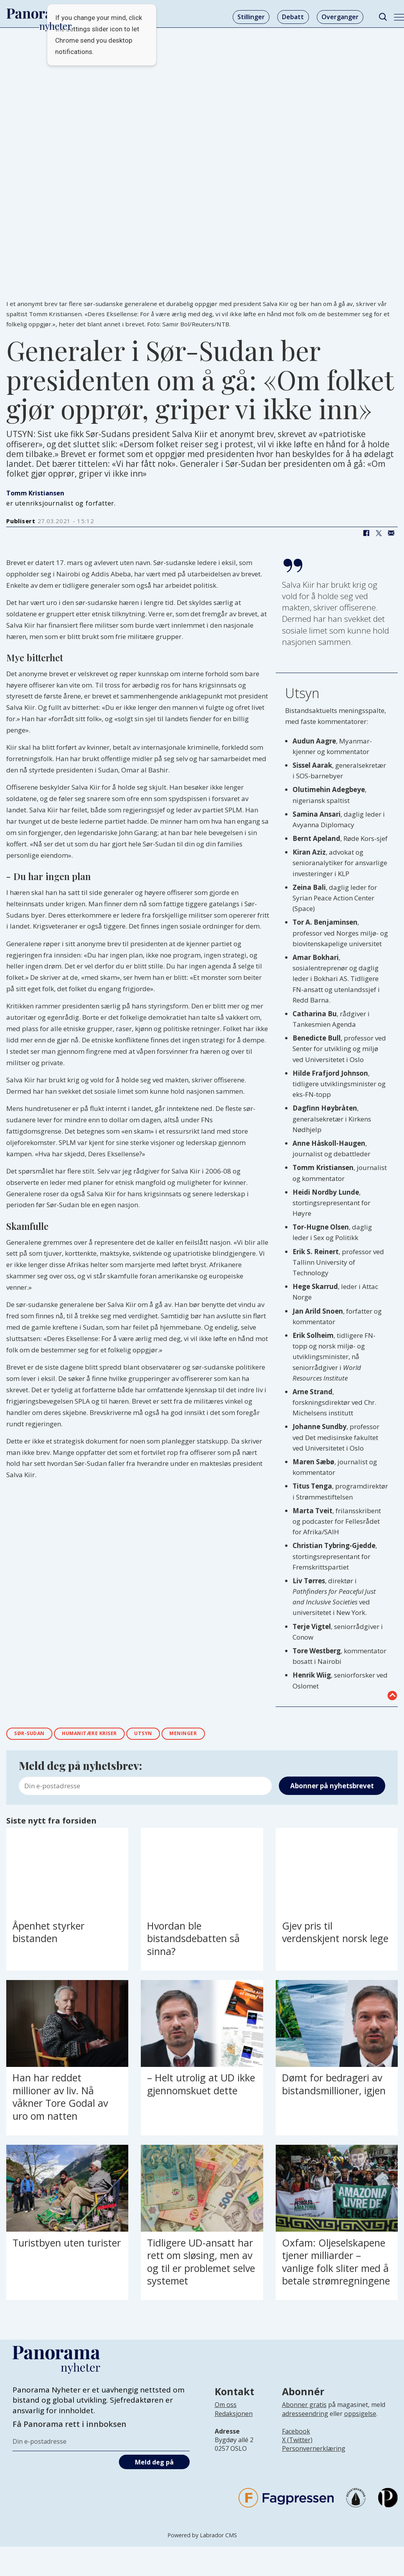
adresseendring (305, 2415)
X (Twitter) (297, 2442)
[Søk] (383, 17)
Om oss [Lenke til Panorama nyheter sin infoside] (226, 2407)
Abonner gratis (304, 2407)
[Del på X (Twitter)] (378, 533)
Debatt (293, 17)
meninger (210, 1735)
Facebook (296, 2433)
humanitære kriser (103, 1735)
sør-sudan (33, 1735)
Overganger (340, 17)
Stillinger (251, 17)
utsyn (164, 1735)
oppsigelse (360, 2415)
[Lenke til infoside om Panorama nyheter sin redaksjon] (234, 2421)
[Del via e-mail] (391, 533)
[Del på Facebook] (366, 533)
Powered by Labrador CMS (202, 2537)
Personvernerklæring (313, 2450)
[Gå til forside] (39, 13)
